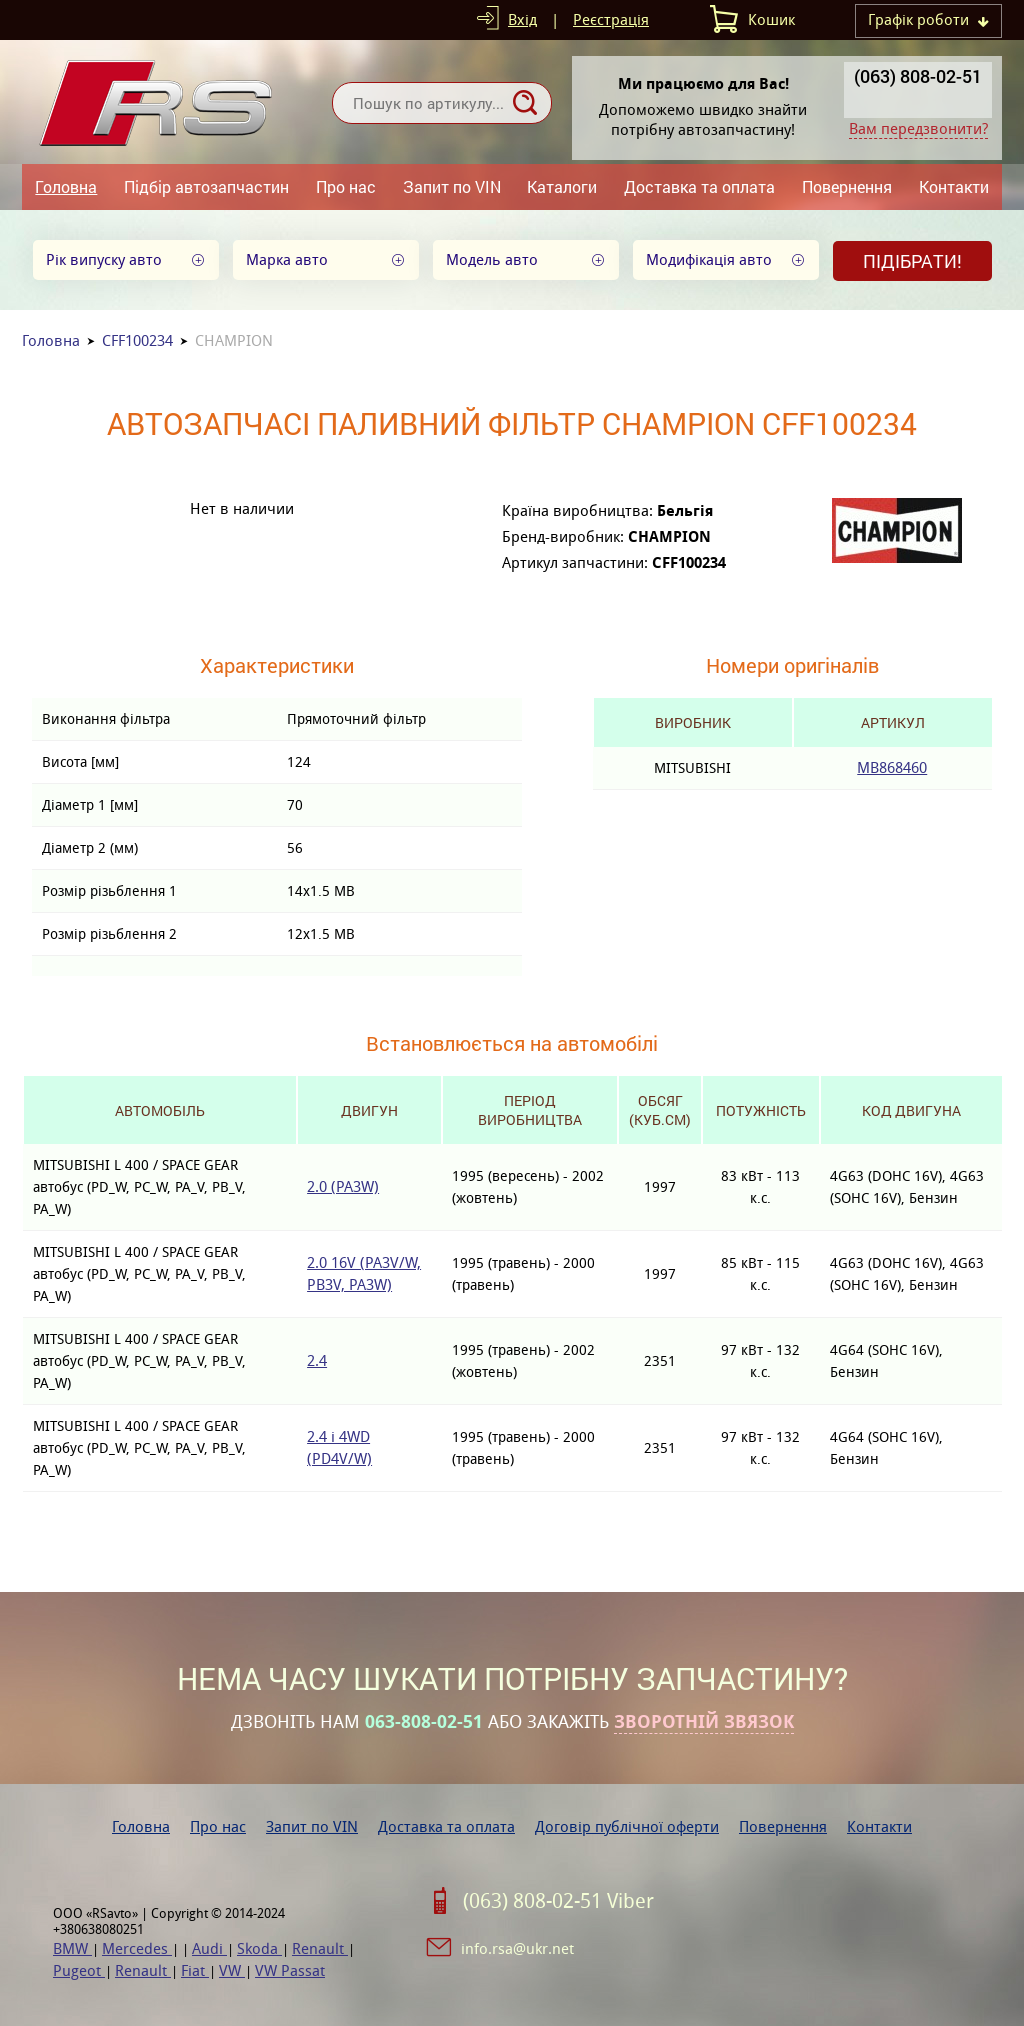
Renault (320, 1948)
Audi (209, 1948)
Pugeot (79, 1970)
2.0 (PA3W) (343, 1186)
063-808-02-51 (424, 1722)
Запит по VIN (452, 186)
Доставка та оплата (699, 186)
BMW (72, 1948)
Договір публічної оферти (627, 1826)
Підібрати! (912, 261)
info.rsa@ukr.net (517, 1948)
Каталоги (562, 186)
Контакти (954, 186)
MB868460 (892, 767)
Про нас (346, 186)
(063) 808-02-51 (918, 76)
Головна (66, 186)
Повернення (847, 186)
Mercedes (137, 1948)
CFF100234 (137, 340)
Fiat (195, 1970)
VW (232, 1970)
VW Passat (290, 1970)
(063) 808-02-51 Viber (558, 1901)
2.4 (317, 1360)
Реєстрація (611, 19)
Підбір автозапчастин (206, 186)
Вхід (522, 19)
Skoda (259, 1948)
